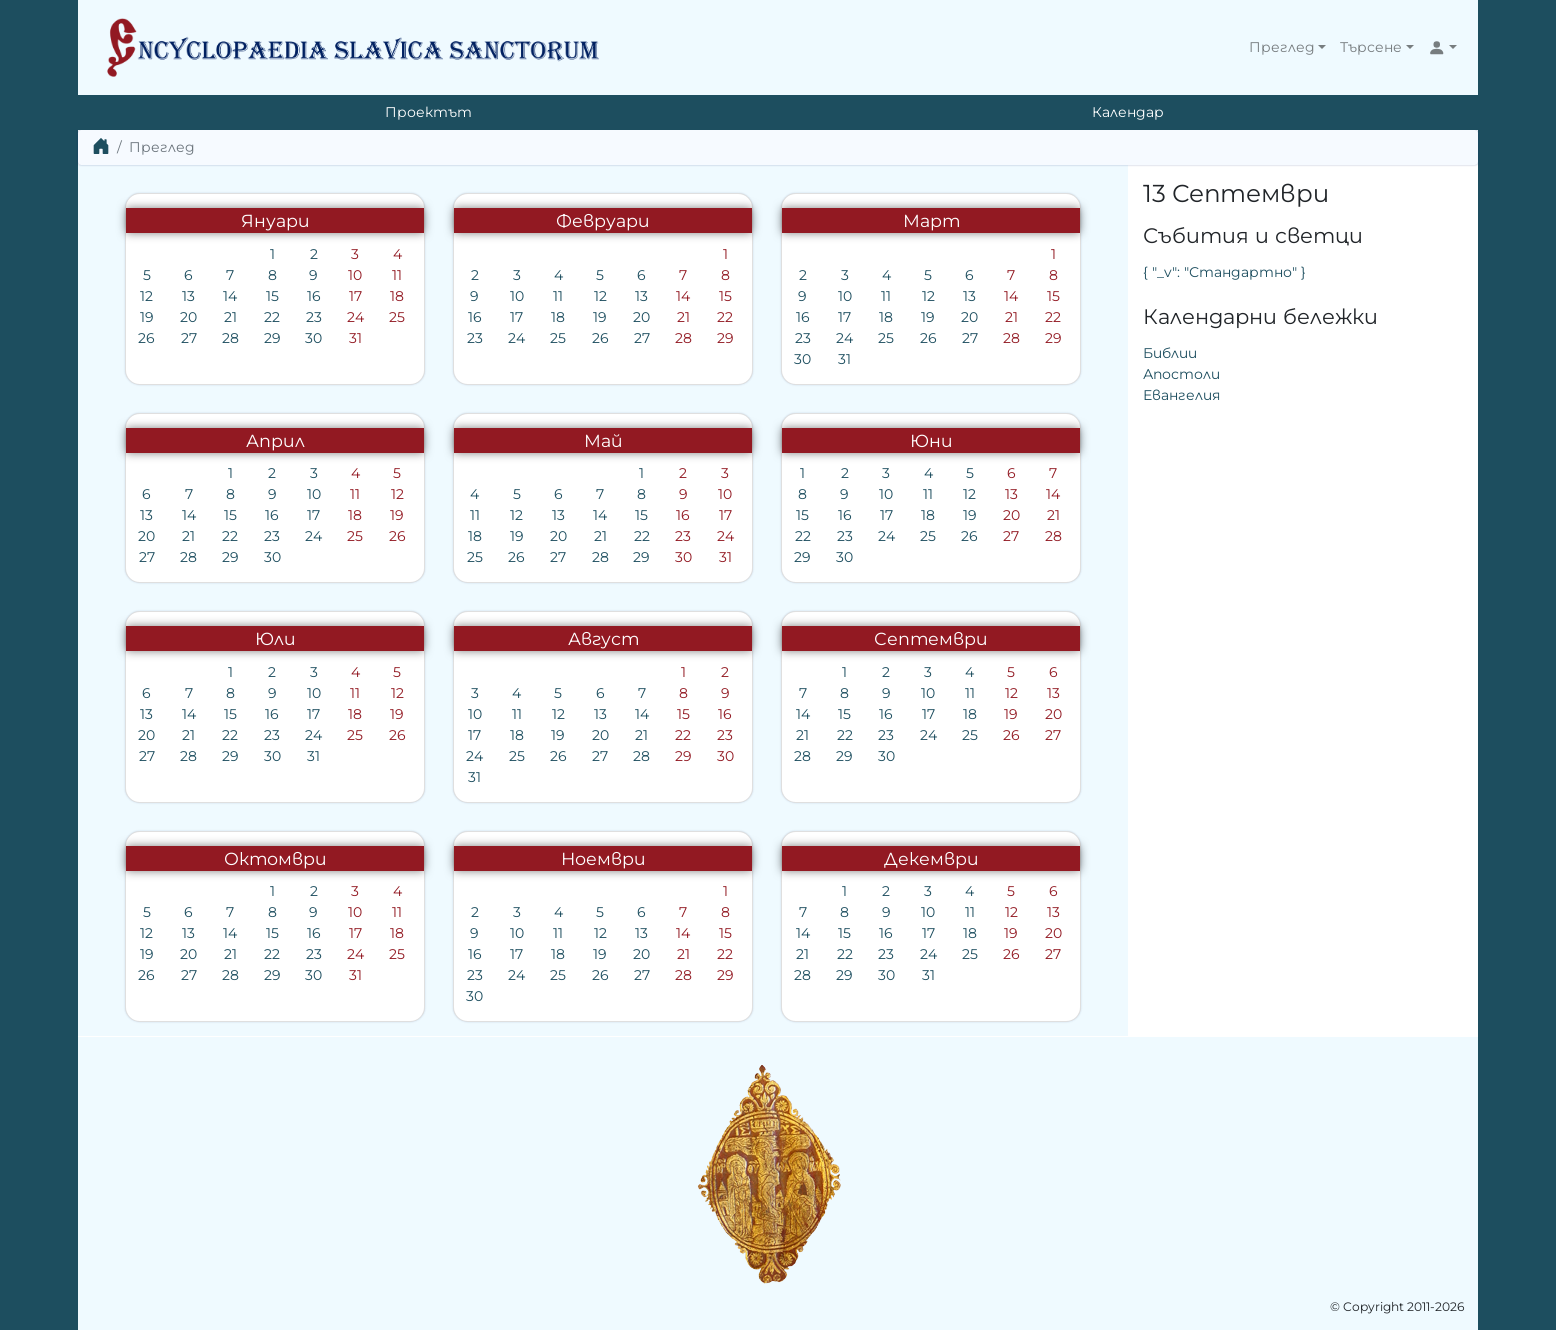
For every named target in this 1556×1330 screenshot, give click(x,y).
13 (188, 296)
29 (272, 338)
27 (189, 338)
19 (147, 317)
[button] (1288, 47)
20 (188, 317)
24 (355, 317)
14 (230, 296)
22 (272, 317)
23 (314, 317)
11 (397, 275)
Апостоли (1181, 374)
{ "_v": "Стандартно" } (1224, 272)
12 (146, 296)
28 (230, 338)
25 (397, 317)
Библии (1170, 353)
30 (313, 338)
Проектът (428, 112)
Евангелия (1181, 395)
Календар (1128, 112)
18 (397, 296)
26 (146, 338)
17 (355, 296)
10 (355, 275)
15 (272, 296)
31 (355, 338)
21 (230, 317)
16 (314, 296)
